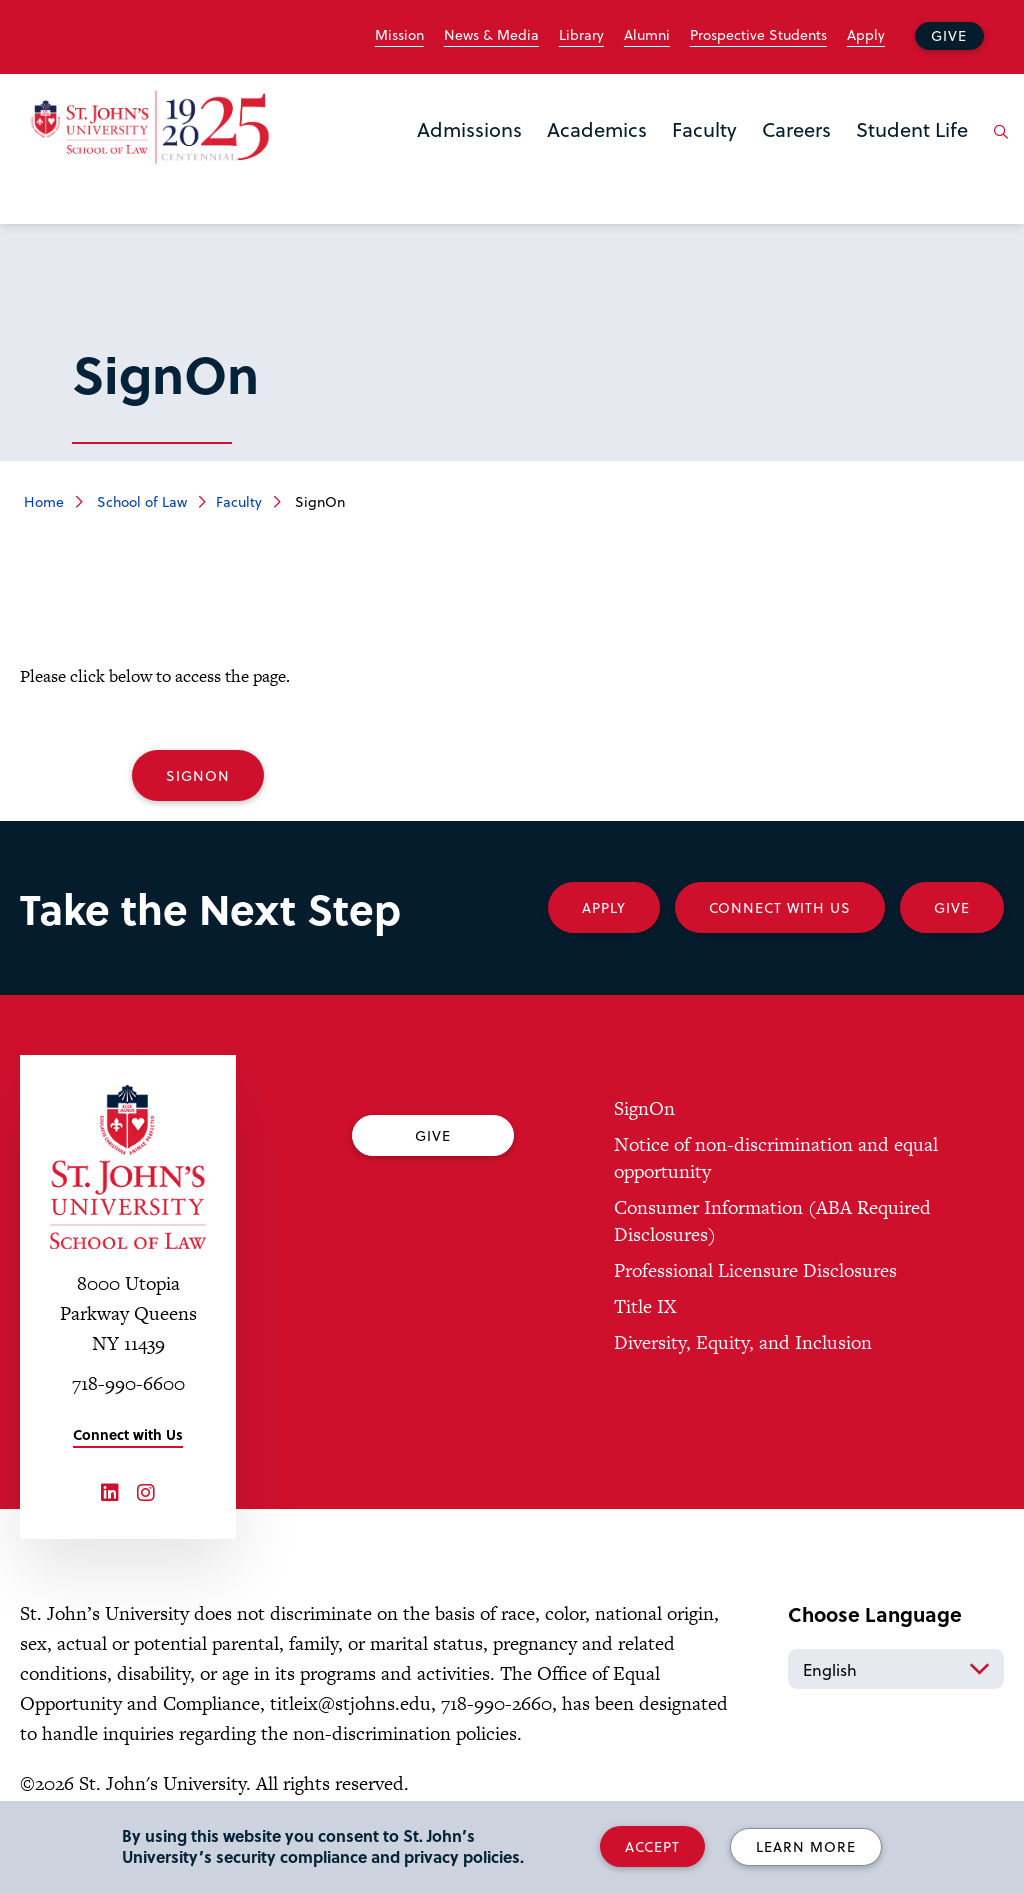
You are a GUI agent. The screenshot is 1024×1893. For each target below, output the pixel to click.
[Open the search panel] (997, 147)
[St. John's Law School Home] (150, 127)
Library (581, 35)
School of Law (140, 501)
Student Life (912, 129)
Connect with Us (128, 1434)
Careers (796, 129)
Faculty (704, 129)
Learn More (806, 1846)
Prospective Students (758, 35)
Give (949, 35)
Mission (399, 35)
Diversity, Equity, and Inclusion (743, 1342)
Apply (866, 35)
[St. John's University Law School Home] (128, 1167)
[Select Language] (896, 1669)
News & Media (491, 35)
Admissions (469, 129)
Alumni (647, 35)
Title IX (645, 1306)
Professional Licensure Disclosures (755, 1270)
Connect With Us (780, 907)
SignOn (198, 775)
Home (44, 501)
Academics (597, 129)
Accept (652, 1846)
